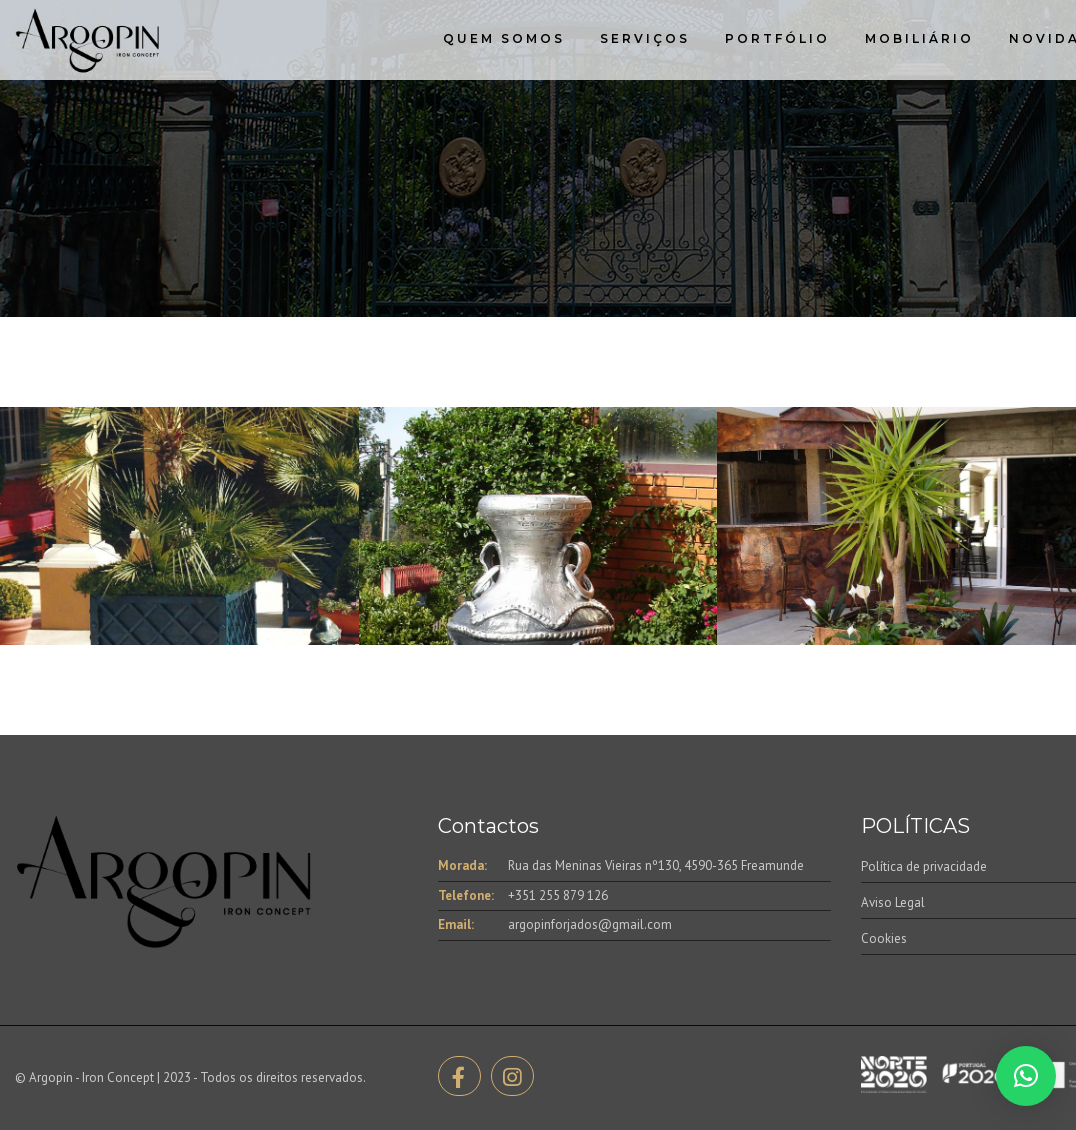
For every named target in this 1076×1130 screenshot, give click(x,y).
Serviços (645, 38)
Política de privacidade (924, 866)
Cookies (884, 938)
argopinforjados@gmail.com (590, 924)
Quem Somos (504, 38)
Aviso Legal (893, 902)
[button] (1026, 1076)
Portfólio (777, 38)
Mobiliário (919, 38)
